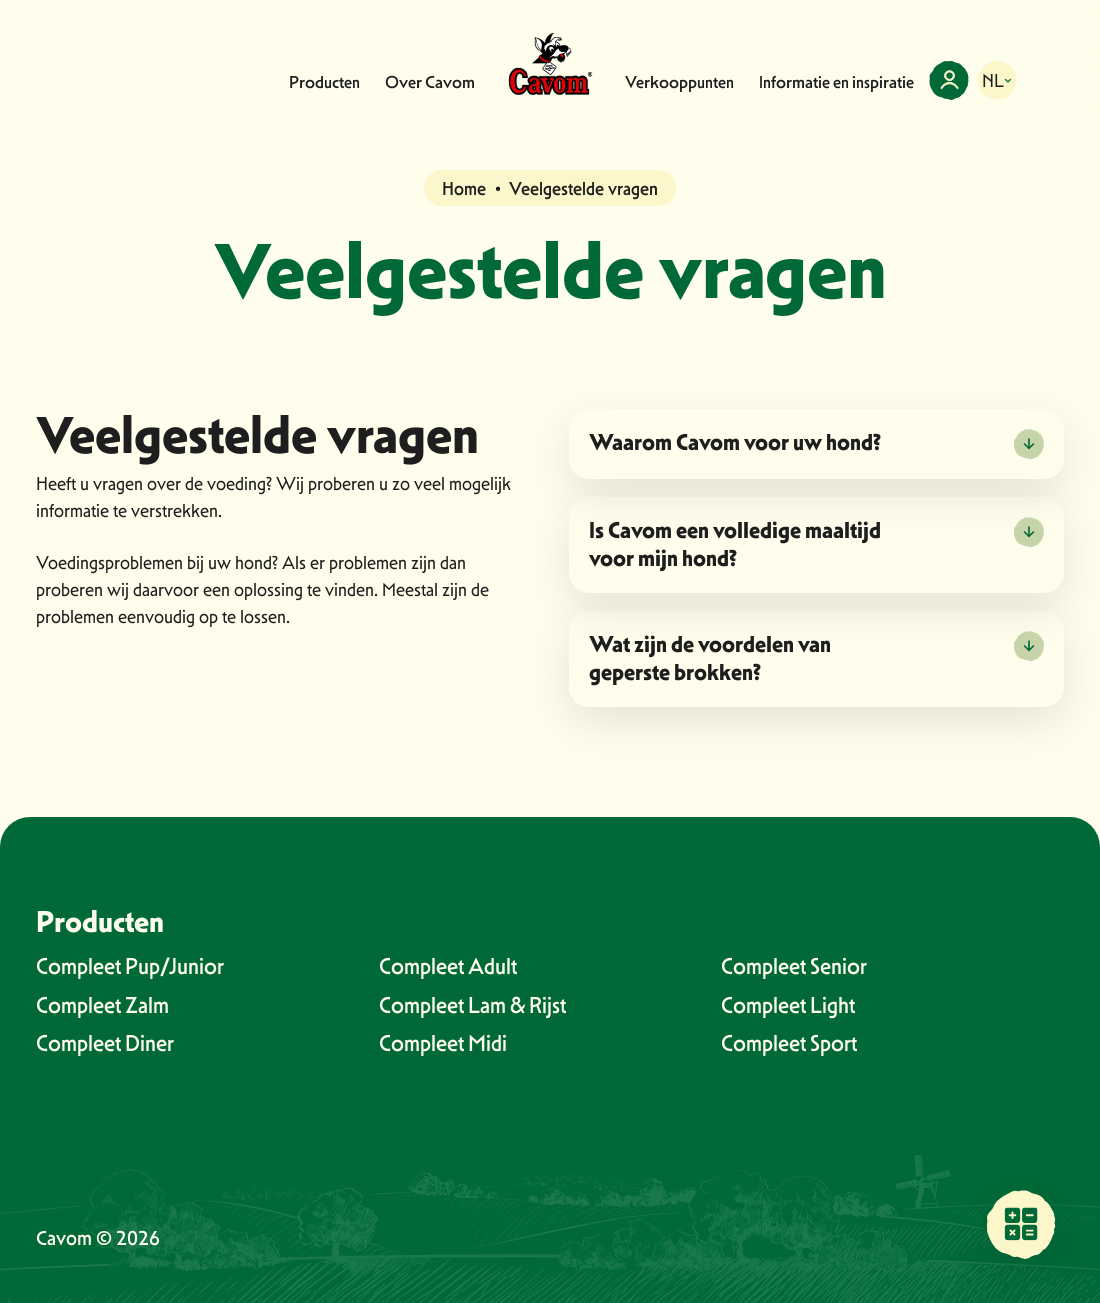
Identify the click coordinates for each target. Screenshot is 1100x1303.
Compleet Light (788, 1005)
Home (464, 188)
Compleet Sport (789, 1043)
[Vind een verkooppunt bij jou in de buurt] (1021, 1224)
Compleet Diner (105, 1043)
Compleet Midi (443, 1043)
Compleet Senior (794, 966)
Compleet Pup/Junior (130, 966)
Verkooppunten (679, 82)
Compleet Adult (448, 966)
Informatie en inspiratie (836, 82)
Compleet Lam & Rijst (472, 1005)
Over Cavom (430, 82)
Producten (324, 82)
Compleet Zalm (102, 1005)
